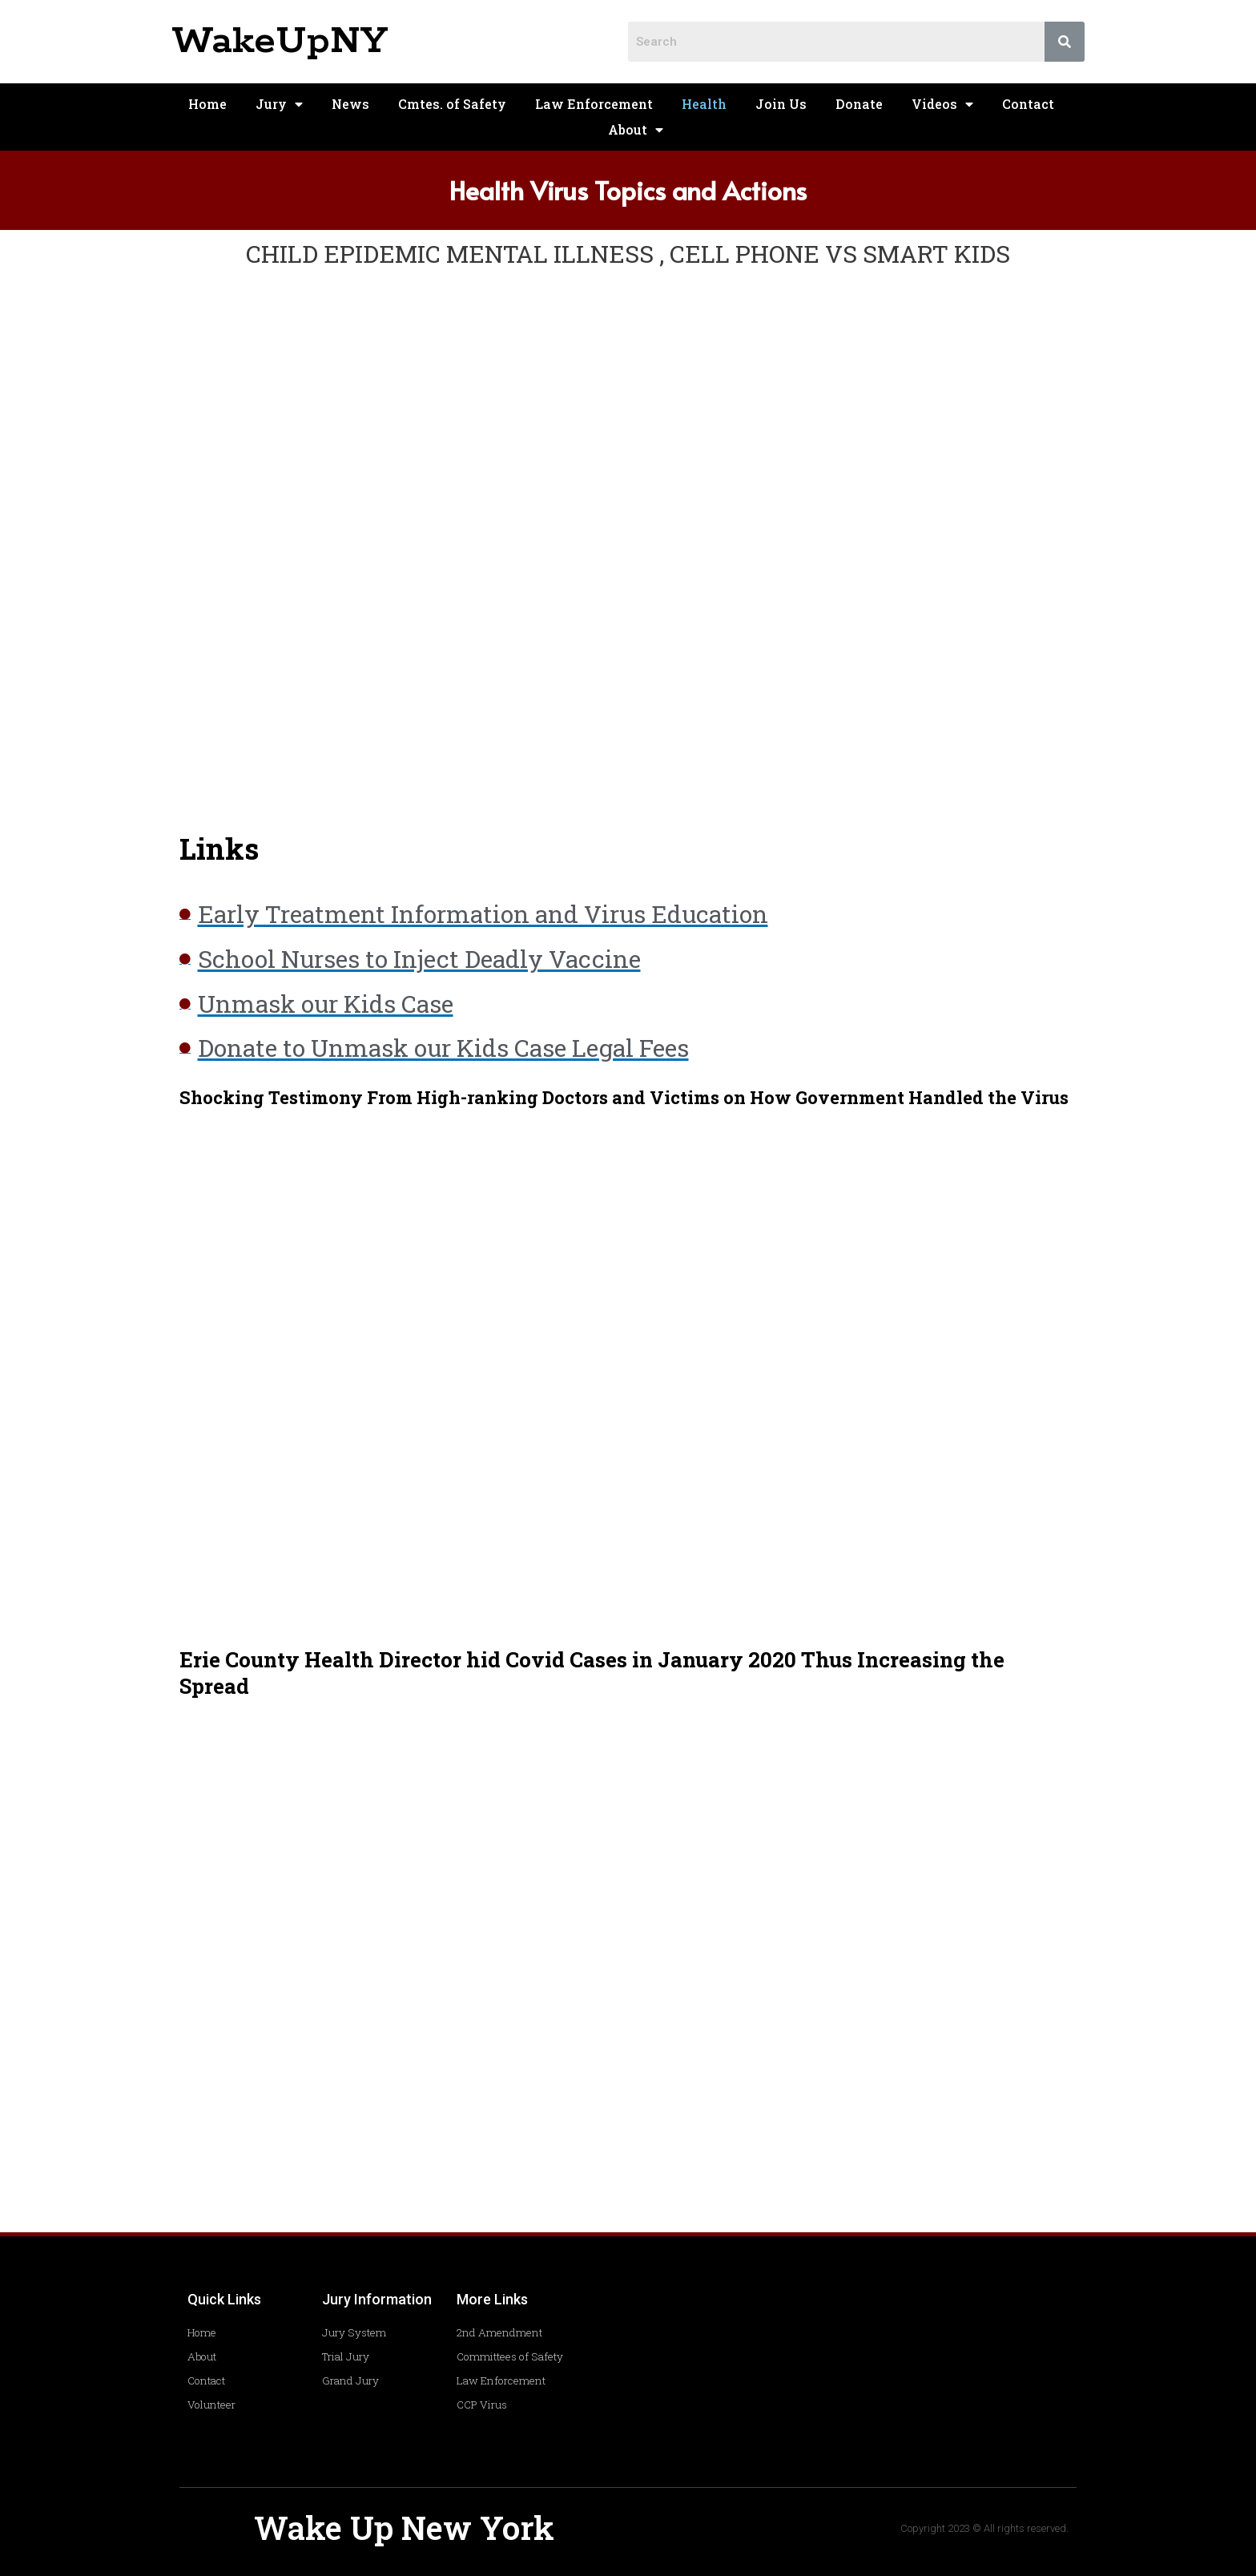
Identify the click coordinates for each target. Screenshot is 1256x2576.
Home (207, 103)
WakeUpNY (279, 41)
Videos (942, 104)
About (635, 130)
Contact (1028, 103)
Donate (859, 103)
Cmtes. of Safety (452, 103)
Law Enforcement (594, 103)
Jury (279, 104)
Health (704, 103)
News (350, 103)
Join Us (781, 103)
